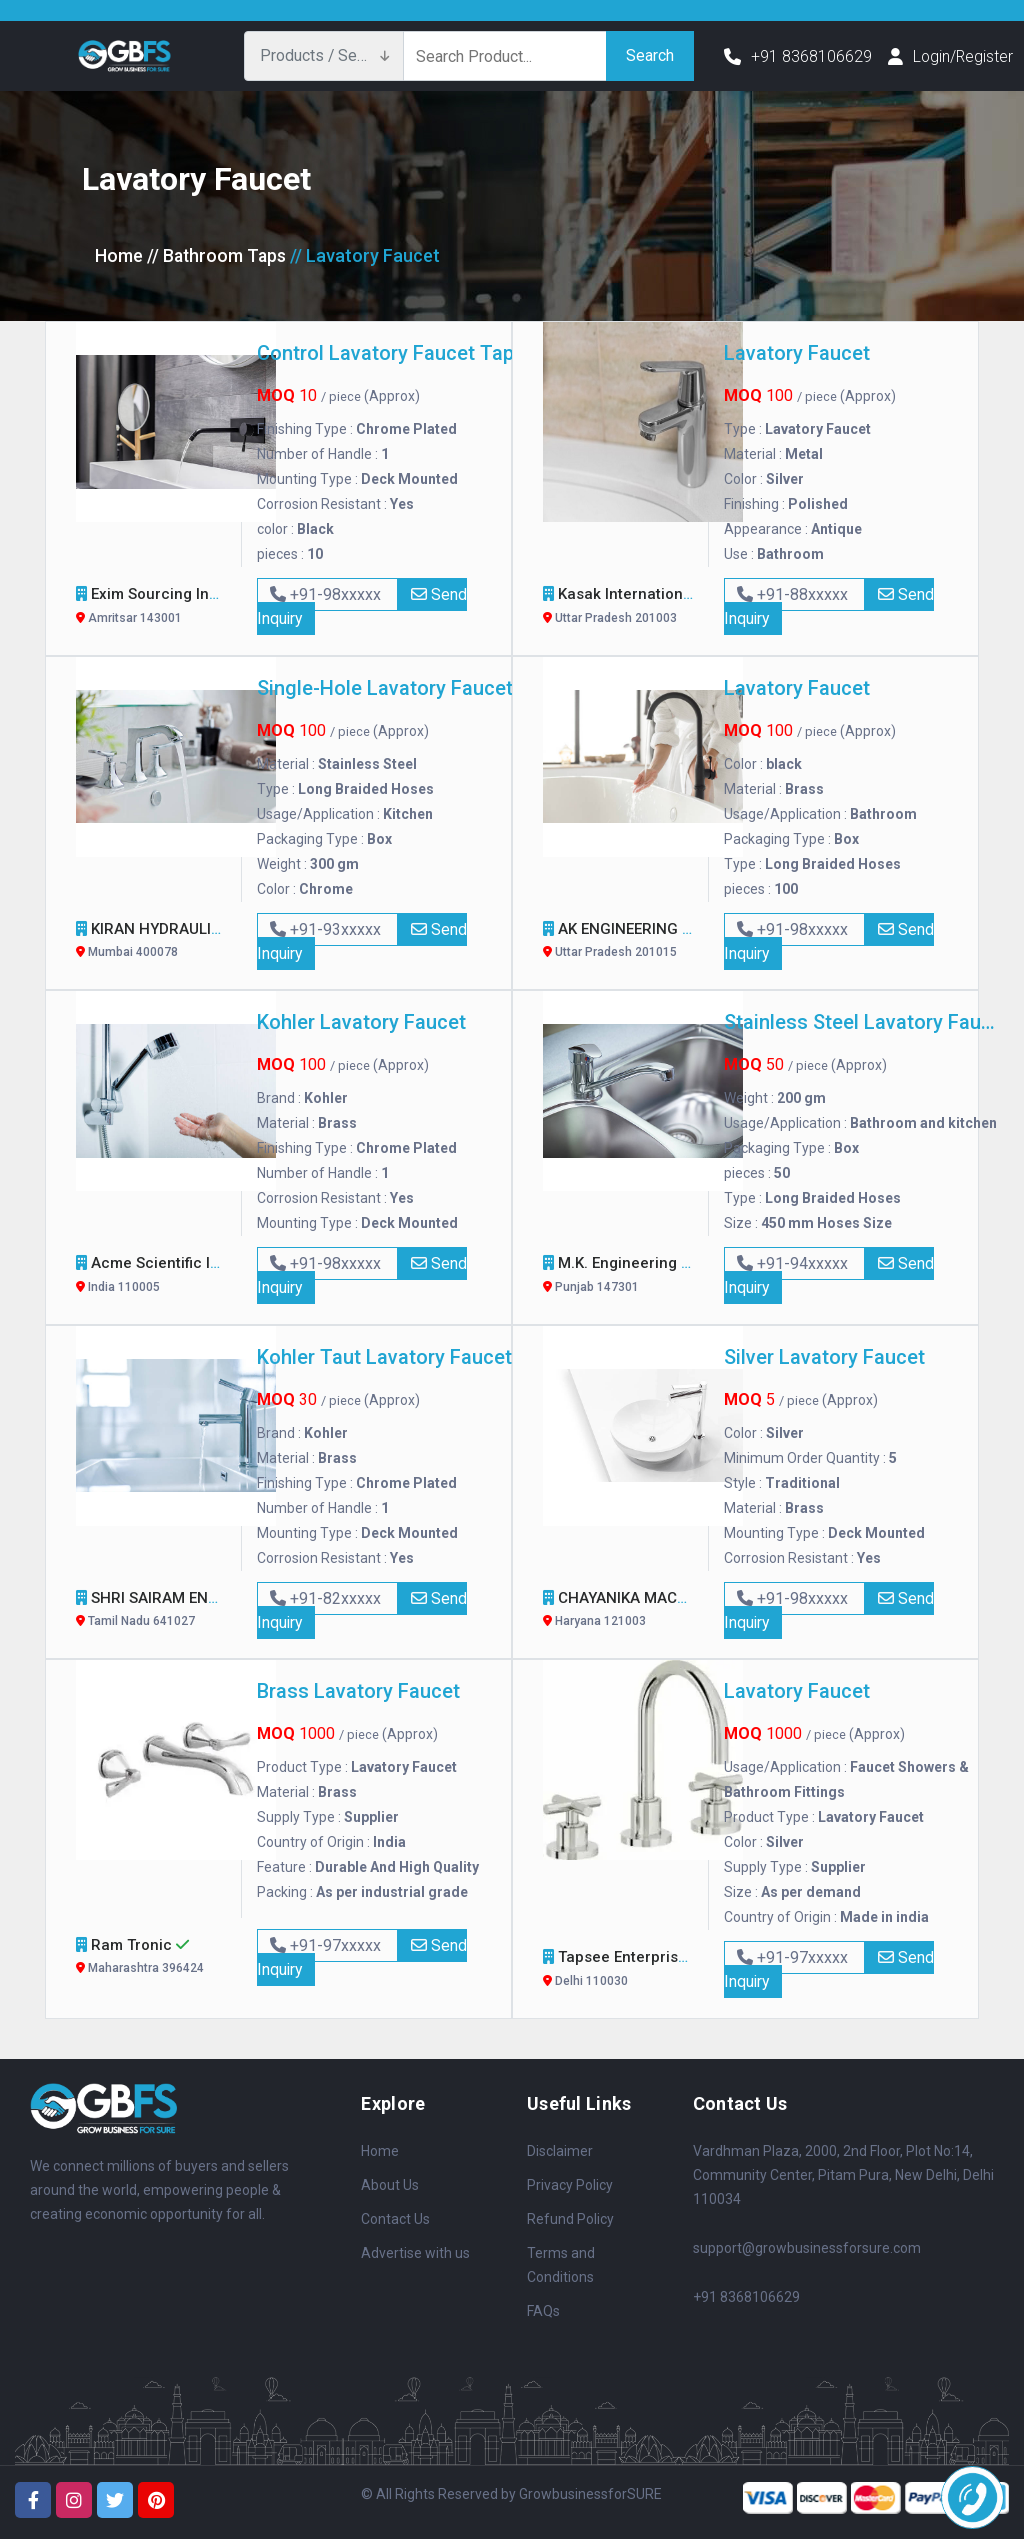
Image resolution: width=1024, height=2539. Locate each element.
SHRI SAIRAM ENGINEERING (189, 1611)
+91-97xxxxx (327, 1945)
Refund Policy (570, 2219)
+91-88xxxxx (794, 594)
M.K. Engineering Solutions (653, 1276)
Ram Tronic (151, 1958)
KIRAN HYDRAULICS (161, 942)
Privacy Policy (570, 2185)
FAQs (543, 2311)
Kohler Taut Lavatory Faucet (384, 1357)
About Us (390, 2185)
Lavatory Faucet (797, 353)
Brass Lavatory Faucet (358, 1691)
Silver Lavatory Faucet (824, 1357)
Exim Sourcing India (164, 607)
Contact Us (395, 2219)
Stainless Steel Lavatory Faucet (864, 1022)
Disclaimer (560, 2151)
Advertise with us (415, 2253)
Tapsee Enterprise (623, 1970)
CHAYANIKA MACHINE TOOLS (661, 1611)
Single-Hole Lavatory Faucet (385, 688)
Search (650, 55)
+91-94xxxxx (794, 1263)
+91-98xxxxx (327, 594)
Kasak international (628, 607)
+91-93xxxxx (327, 929)
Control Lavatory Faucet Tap (385, 353)
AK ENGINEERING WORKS (647, 942)
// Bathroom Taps (218, 255)
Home (119, 255)
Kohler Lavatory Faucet (361, 1022)
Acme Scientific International (195, 1276)
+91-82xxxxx (327, 1598)
